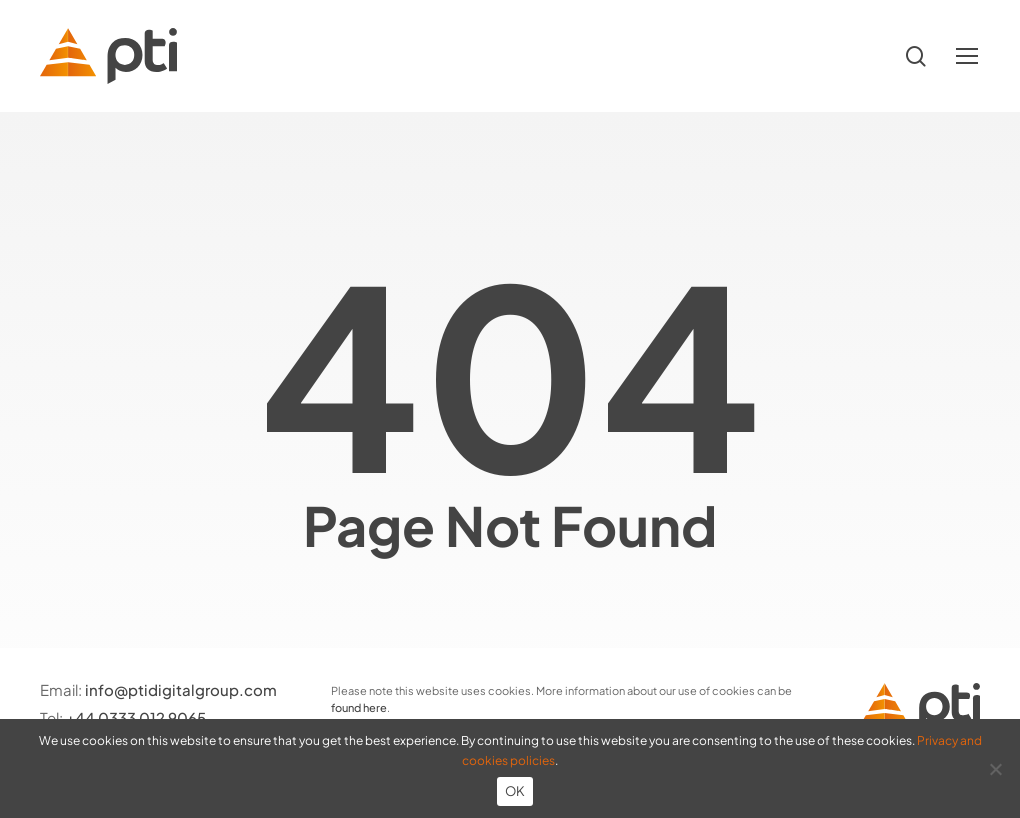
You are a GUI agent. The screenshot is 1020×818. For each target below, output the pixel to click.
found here (359, 707)
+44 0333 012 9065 (136, 717)
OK (515, 791)
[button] (968, 56)
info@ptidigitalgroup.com (181, 689)
